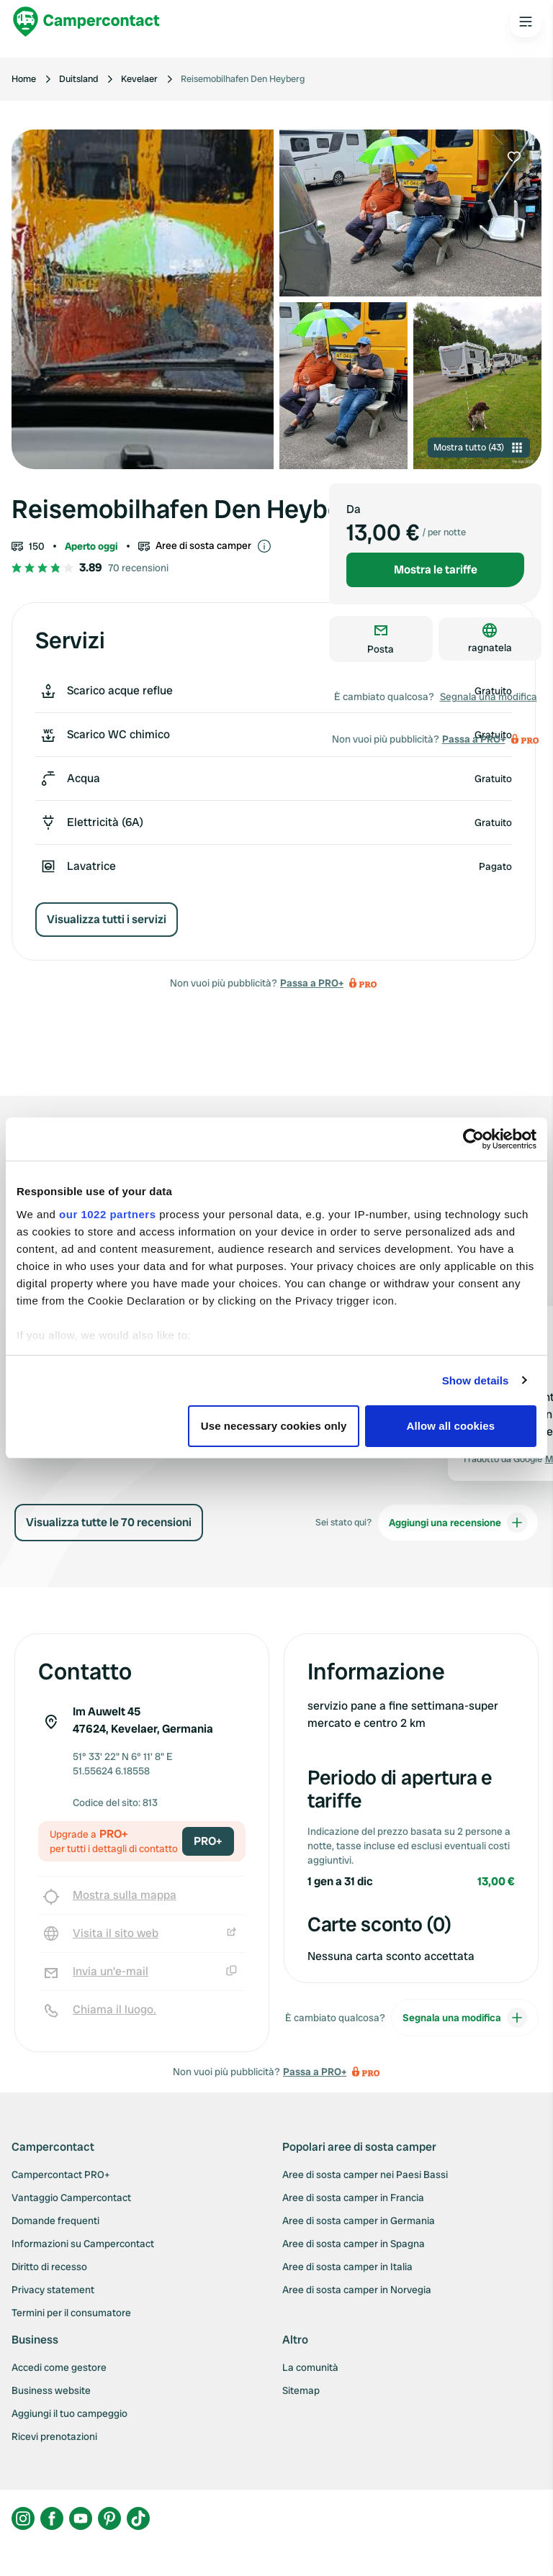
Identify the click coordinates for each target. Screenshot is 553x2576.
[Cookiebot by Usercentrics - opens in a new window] (473, 1139)
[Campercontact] (86, 21)
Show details (475, 1380)
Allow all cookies (451, 1426)
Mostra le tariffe (435, 569)
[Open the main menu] (525, 21)
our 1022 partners (107, 1214)
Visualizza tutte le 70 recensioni (109, 1522)
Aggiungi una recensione (458, 1523)
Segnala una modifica (488, 696)
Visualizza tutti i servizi (106, 919)
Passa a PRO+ (311, 982)
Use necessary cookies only (274, 1426)
